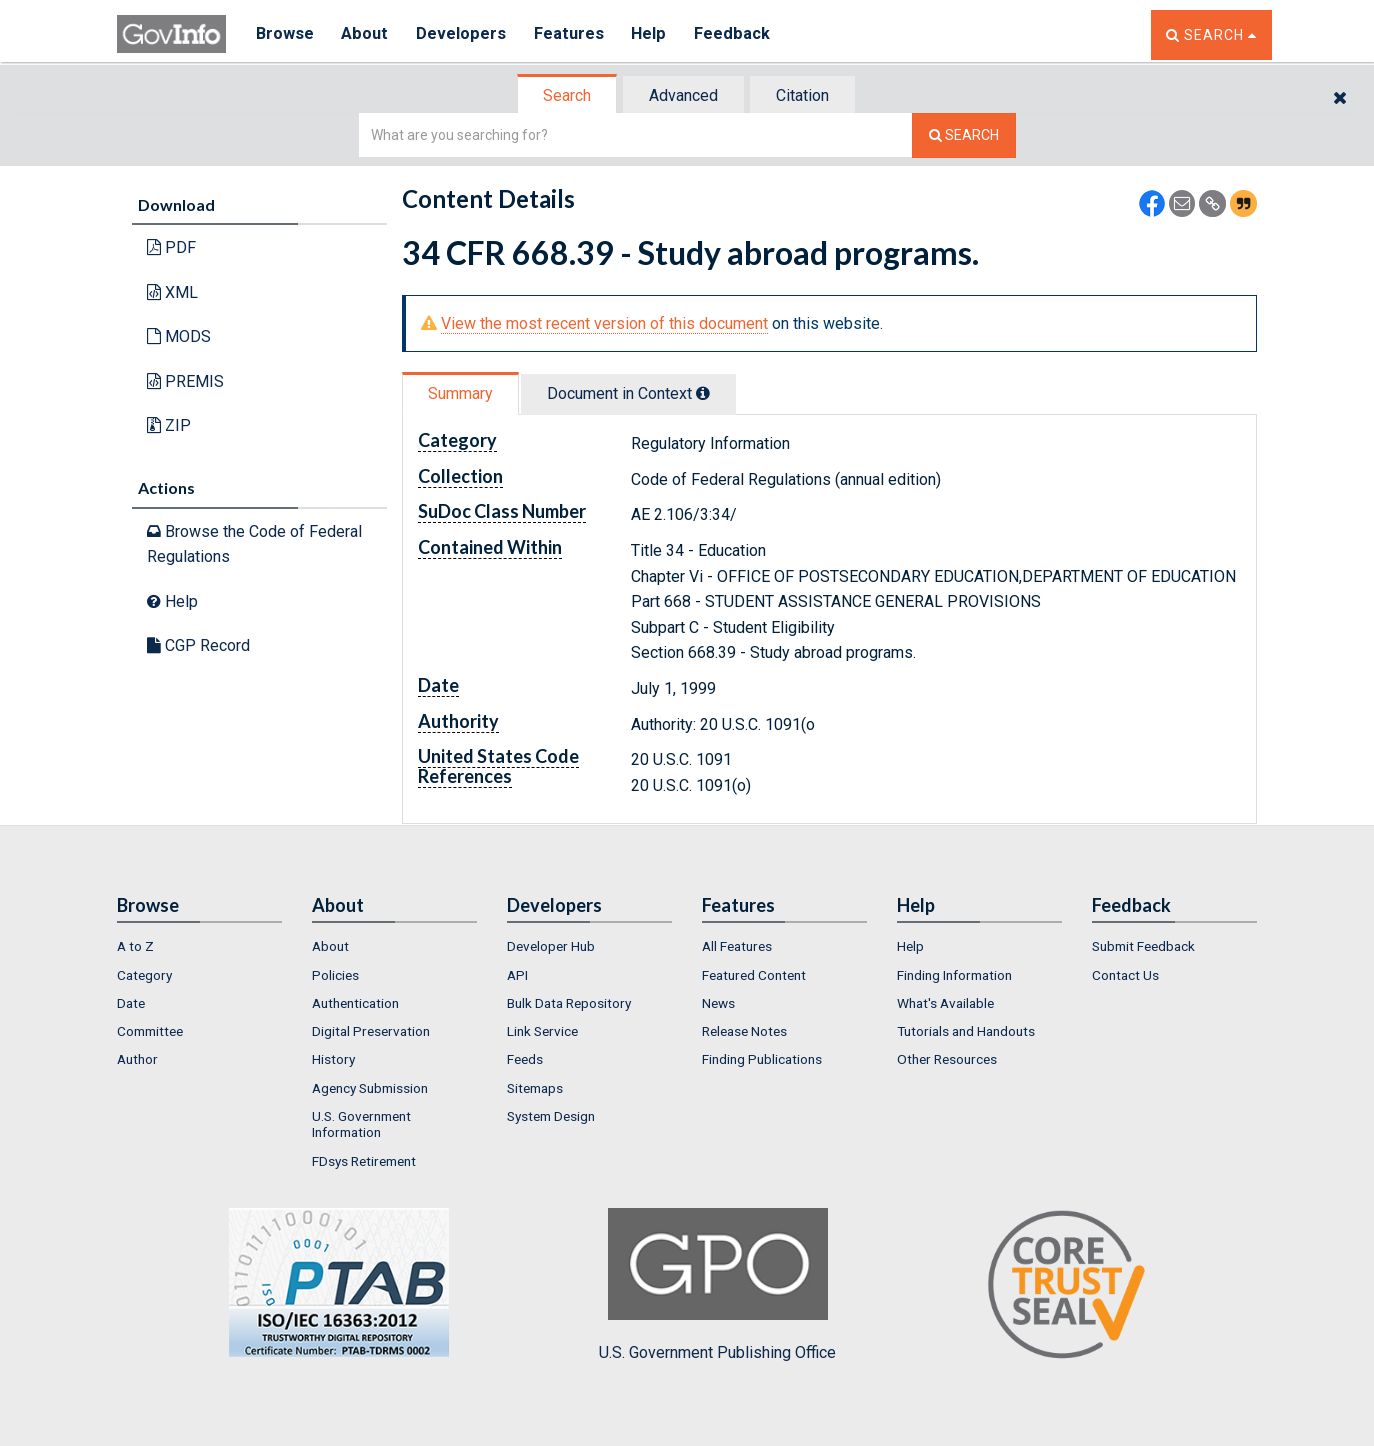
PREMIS (185, 381)
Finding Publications (762, 1059)
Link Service (542, 1031)
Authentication (355, 1003)
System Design (551, 1116)
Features (572, 34)
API (517, 975)
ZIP (169, 425)
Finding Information (954, 975)
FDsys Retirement (364, 1161)
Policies (335, 975)
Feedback (738, 34)
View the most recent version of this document (604, 323)
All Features (737, 946)
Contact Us (1125, 975)
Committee (150, 1031)
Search (567, 95)
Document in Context (628, 393)
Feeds (525, 1059)
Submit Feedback (1143, 946)
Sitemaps (535, 1088)
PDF (171, 247)
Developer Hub (551, 946)
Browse (285, 34)
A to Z (135, 946)
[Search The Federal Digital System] (964, 135)
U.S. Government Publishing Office (717, 1285)
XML (172, 292)
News (718, 1003)
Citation (802, 95)
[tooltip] (703, 393)
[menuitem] (199, 946)
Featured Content (754, 975)
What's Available (945, 1003)
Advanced (683, 95)
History (333, 1059)
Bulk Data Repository (569, 1003)
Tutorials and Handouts (966, 1031)
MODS (179, 336)
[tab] (568, 95)
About (366, 34)
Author (137, 1059)
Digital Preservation (371, 1031)
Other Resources (947, 1059)
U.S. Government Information (361, 1124)
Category (144, 975)
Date (131, 1003)
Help (654, 34)
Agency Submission (370, 1088)
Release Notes (744, 1031)
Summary (460, 393)
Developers (463, 34)
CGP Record (198, 645)
